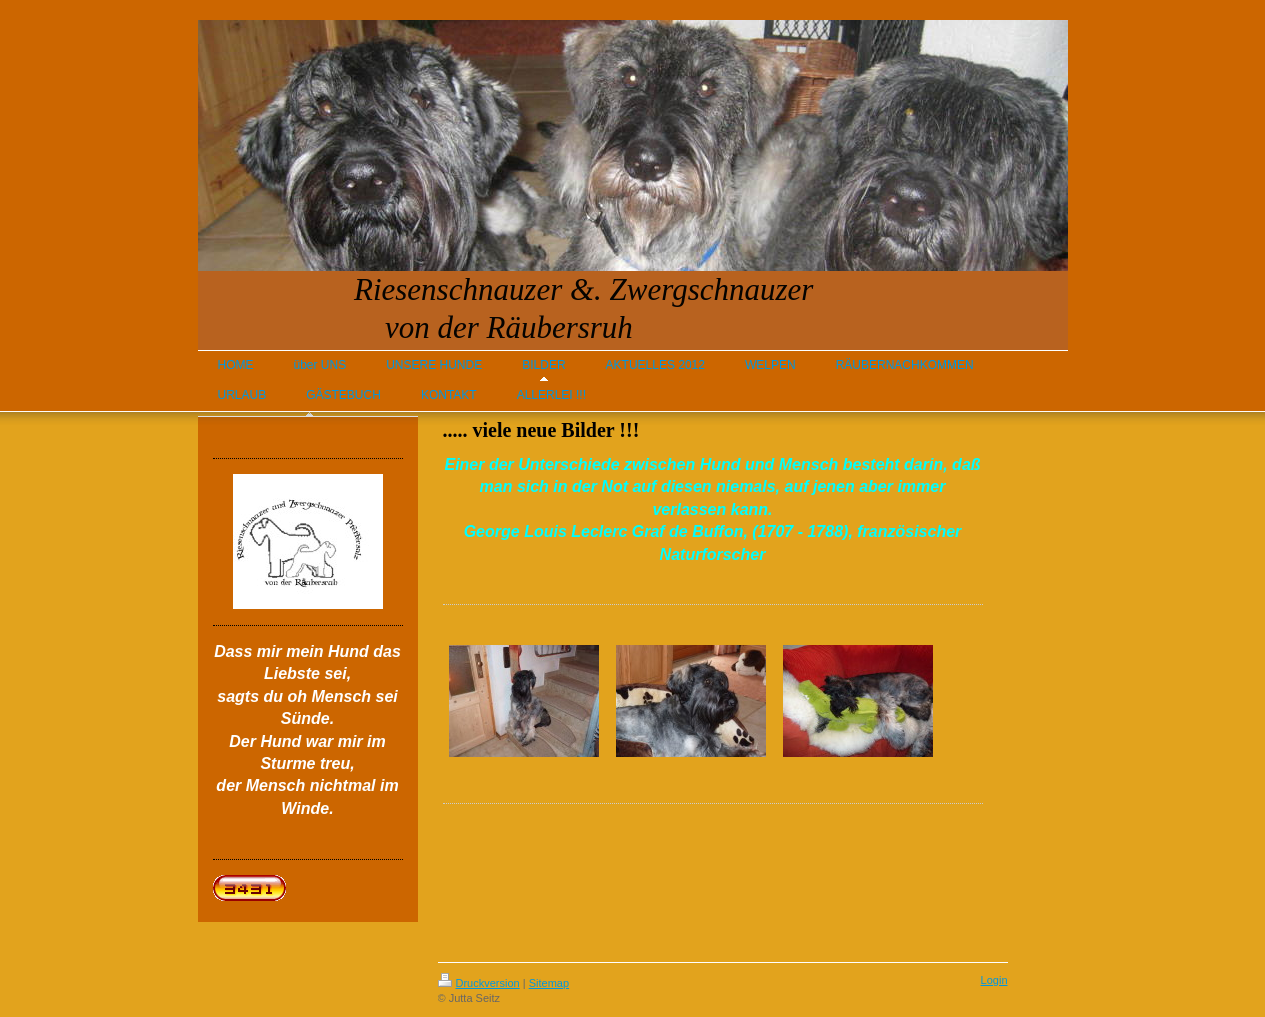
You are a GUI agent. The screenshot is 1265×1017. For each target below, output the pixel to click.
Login (994, 980)
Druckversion (479, 983)
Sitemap (549, 983)
